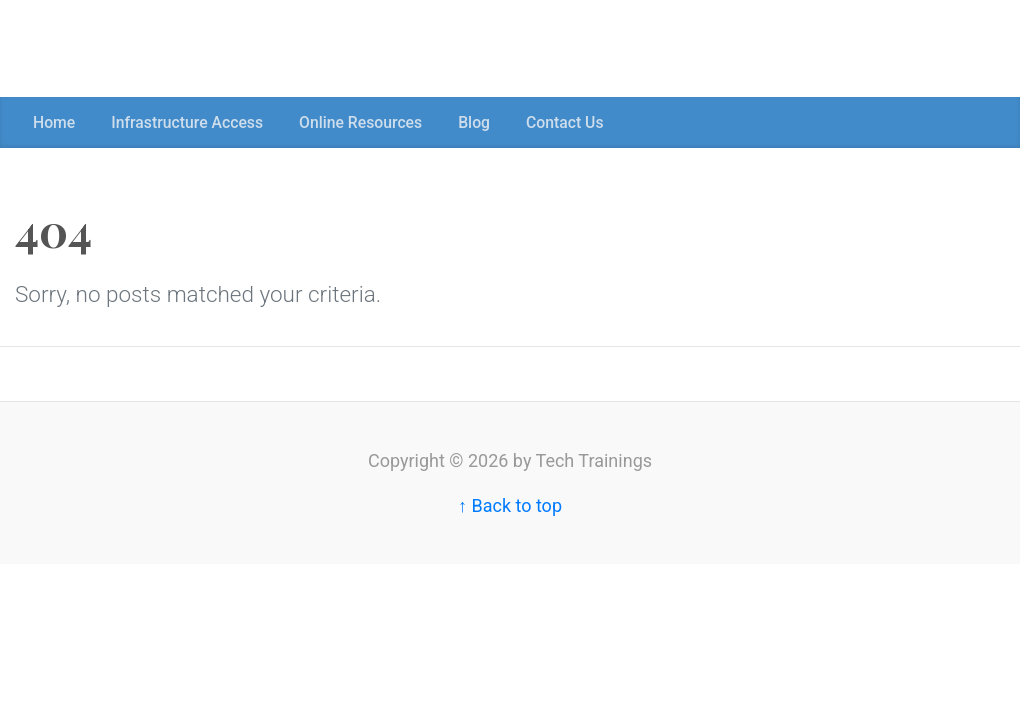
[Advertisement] (364, 45)
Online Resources (360, 122)
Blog (474, 122)
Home (54, 122)
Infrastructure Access (187, 122)
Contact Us (565, 122)
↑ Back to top (510, 505)
